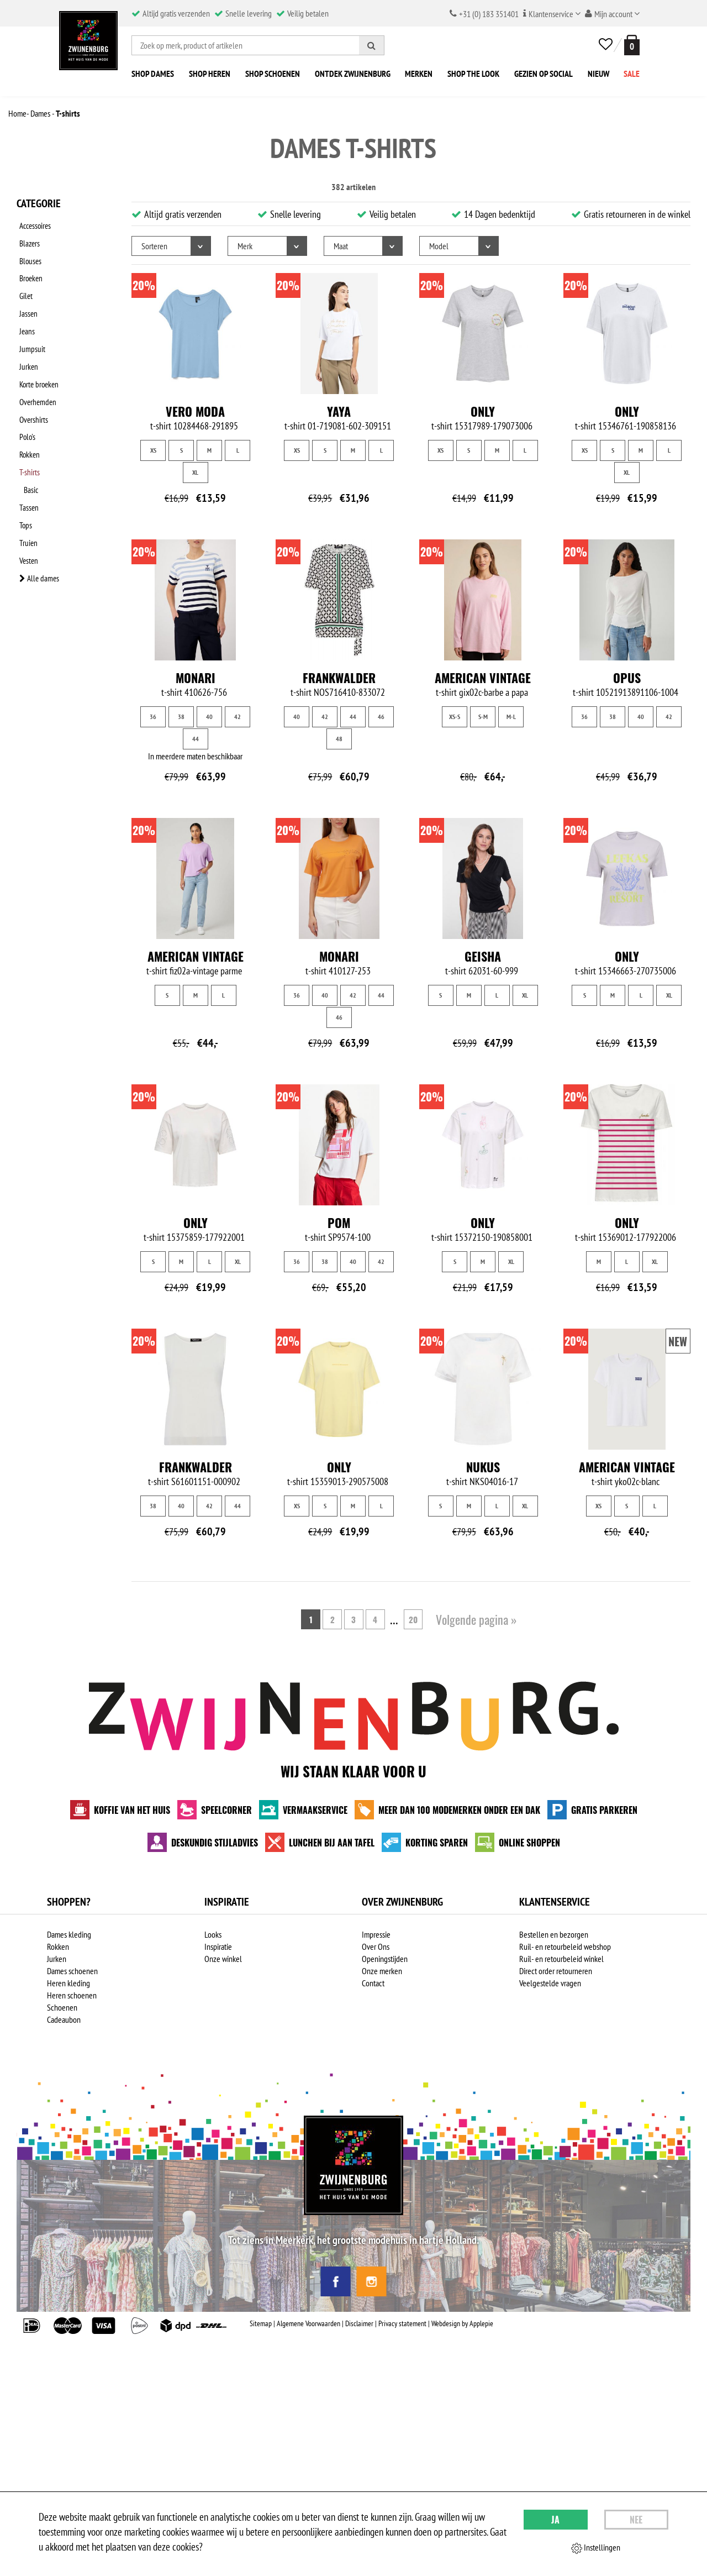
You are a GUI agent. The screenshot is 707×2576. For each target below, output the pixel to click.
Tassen (26, 453)
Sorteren (154, 245)
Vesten (26, 496)
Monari (195, 677)
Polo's (25, 396)
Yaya (339, 411)
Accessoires (34, 223)
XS (153, 450)
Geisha (483, 956)
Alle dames (37, 511)
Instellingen (595, 2548)
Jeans (25, 310)
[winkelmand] (630, 45)
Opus (627, 677)
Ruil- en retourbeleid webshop (565, 1946)
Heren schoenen (72, 1995)
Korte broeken (38, 353)
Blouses (28, 252)
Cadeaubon (64, 2019)
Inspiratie (218, 1946)
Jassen (26, 295)
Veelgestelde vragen (550, 1983)
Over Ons (375, 1946)
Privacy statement (402, 2323)
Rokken (28, 410)
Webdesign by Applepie (462, 2323)
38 (181, 716)
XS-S (454, 716)
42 (237, 716)
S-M (483, 716)
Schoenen (62, 2007)
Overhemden (36, 367)
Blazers (28, 238)
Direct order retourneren (555, 1970)
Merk (245, 245)
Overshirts (31, 381)
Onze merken (382, 1970)
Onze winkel (223, 1958)
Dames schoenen (72, 1970)
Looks (212, 1934)
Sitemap (261, 2323)
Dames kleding (69, 1934)
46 (381, 716)
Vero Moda (195, 411)
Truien (26, 482)
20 (416, 1619)
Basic (35, 439)
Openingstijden (385, 1958)
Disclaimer (359, 2323)
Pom (339, 1222)
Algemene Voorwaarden (308, 2323)
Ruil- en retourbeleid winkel (561, 1958)
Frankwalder (339, 677)
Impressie (376, 1934)
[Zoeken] (371, 45)
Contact (373, 1983)
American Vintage (483, 677)
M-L (511, 716)
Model (439, 245)
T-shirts (29, 425)
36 (153, 716)
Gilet (24, 281)
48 (339, 738)
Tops (23, 468)
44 (195, 738)
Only (483, 411)
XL (195, 472)
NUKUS (483, 1467)
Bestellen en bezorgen (553, 1934)
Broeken (29, 266)
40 (209, 716)
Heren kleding (68, 1983)
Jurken (26, 338)
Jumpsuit (30, 324)
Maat (341, 245)
